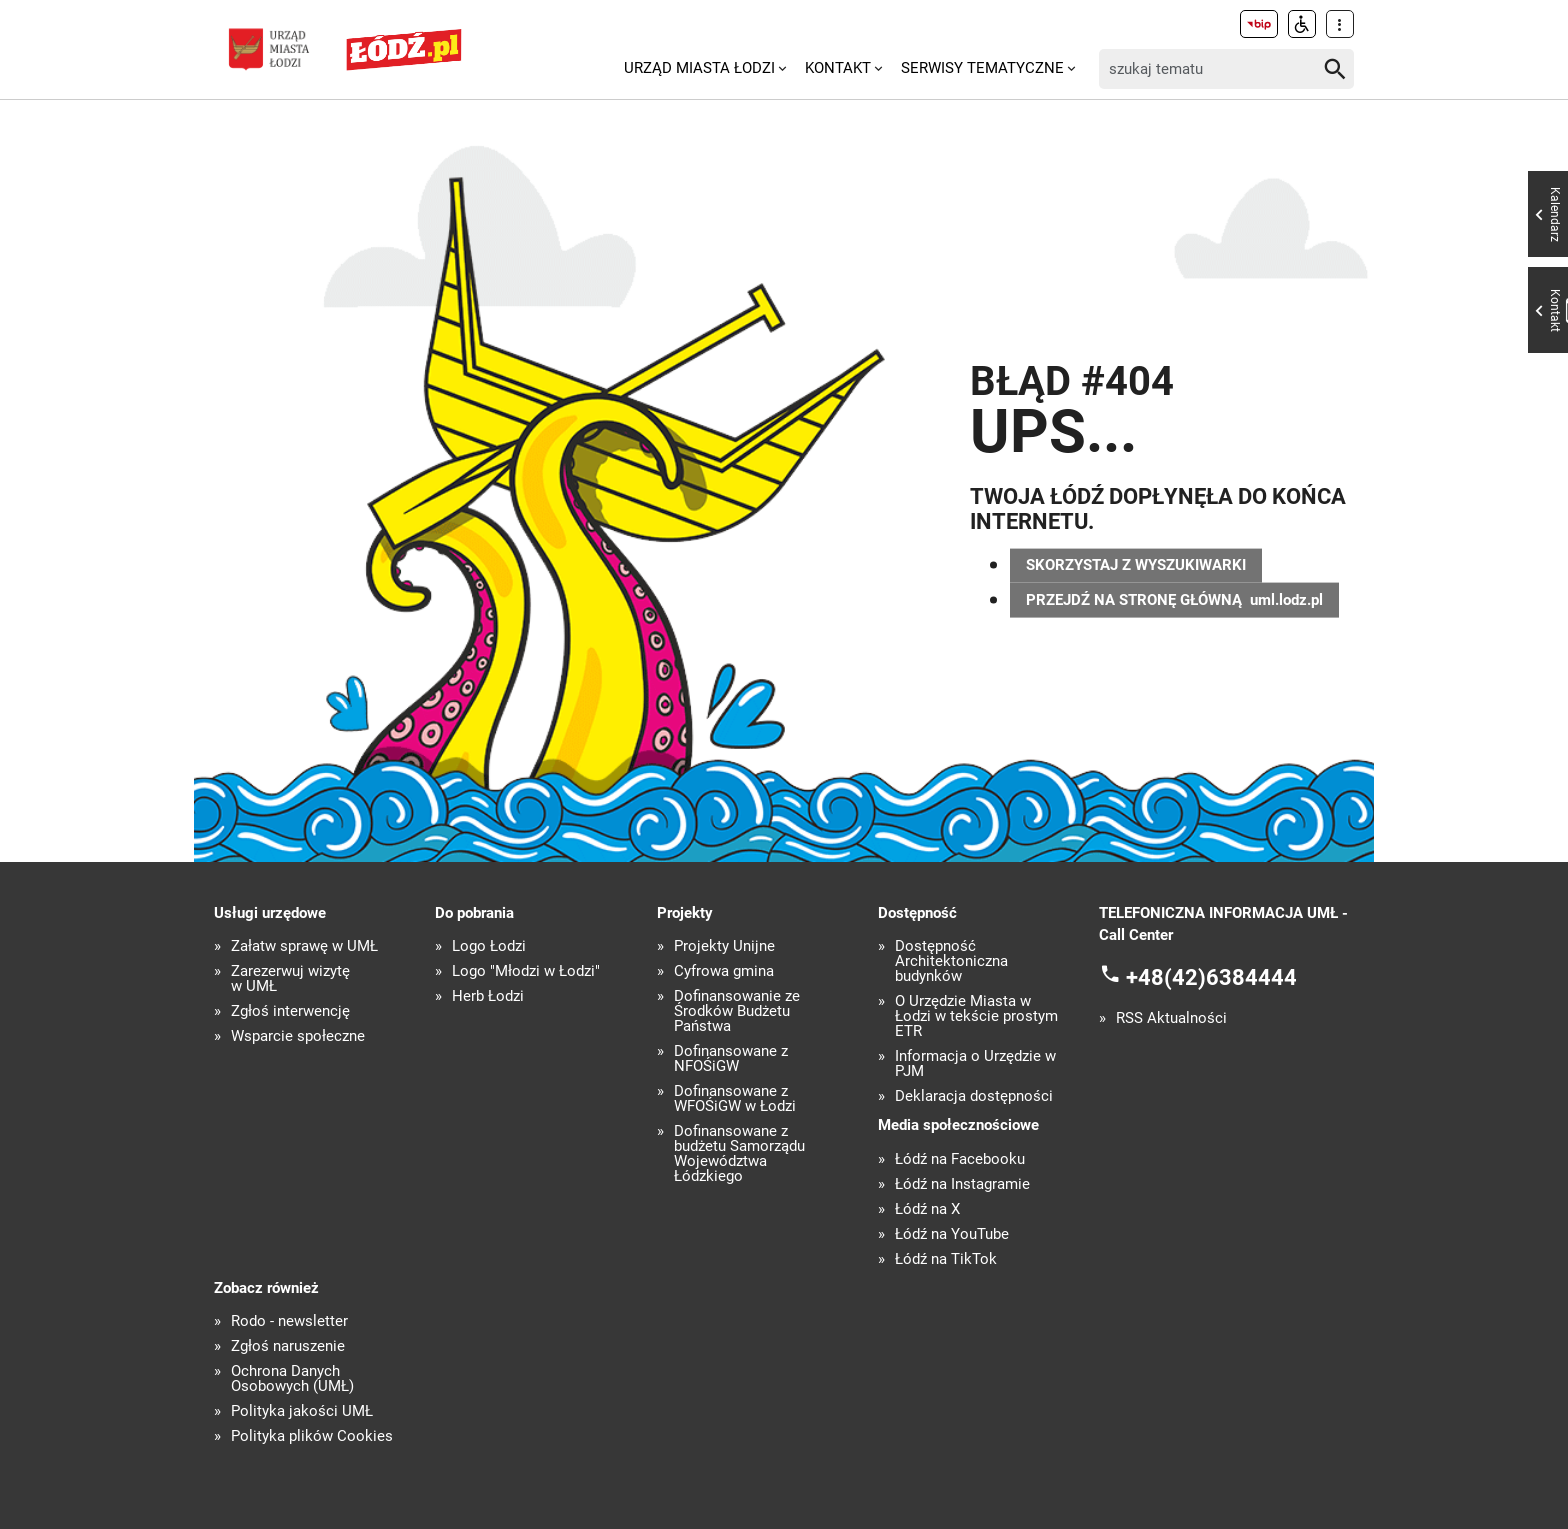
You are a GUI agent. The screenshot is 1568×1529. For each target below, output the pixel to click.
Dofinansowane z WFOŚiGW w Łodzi (735, 1099)
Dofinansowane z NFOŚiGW (731, 1059)
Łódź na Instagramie (962, 1184)
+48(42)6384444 (1211, 976)
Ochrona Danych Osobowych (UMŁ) (292, 1379)
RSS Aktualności (1171, 1018)
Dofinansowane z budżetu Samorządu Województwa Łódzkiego (739, 1154)
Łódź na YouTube (952, 1234)
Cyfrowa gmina (724, 971)
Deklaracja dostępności (974, 1096)
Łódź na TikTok (946, 1259)
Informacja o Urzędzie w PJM (975, 1064)
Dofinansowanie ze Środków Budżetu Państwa (737, 1011)
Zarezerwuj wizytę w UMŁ (290, 979)
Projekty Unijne (724, 946)
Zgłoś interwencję (290, 1011)
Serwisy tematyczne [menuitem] (982, 68)
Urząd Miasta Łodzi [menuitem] (699, 68)
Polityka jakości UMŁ (302, 1411)
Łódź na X (927, 1209)
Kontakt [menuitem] (838, 68)
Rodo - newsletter (289, 1321)
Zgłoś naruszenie (288, 1346)
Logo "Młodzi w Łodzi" (526, 971)
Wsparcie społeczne (298, 1036)
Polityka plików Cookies (312, 1436)
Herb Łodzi (488, 996)
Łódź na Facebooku (960, 1159)
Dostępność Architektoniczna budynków (951, 961)
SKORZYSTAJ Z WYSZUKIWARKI (1136, 565)
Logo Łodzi (489, 946)
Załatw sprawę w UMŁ (304, 946)
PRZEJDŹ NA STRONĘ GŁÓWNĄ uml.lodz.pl (1174, 600)
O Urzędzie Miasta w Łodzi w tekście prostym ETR (976, 1016)
